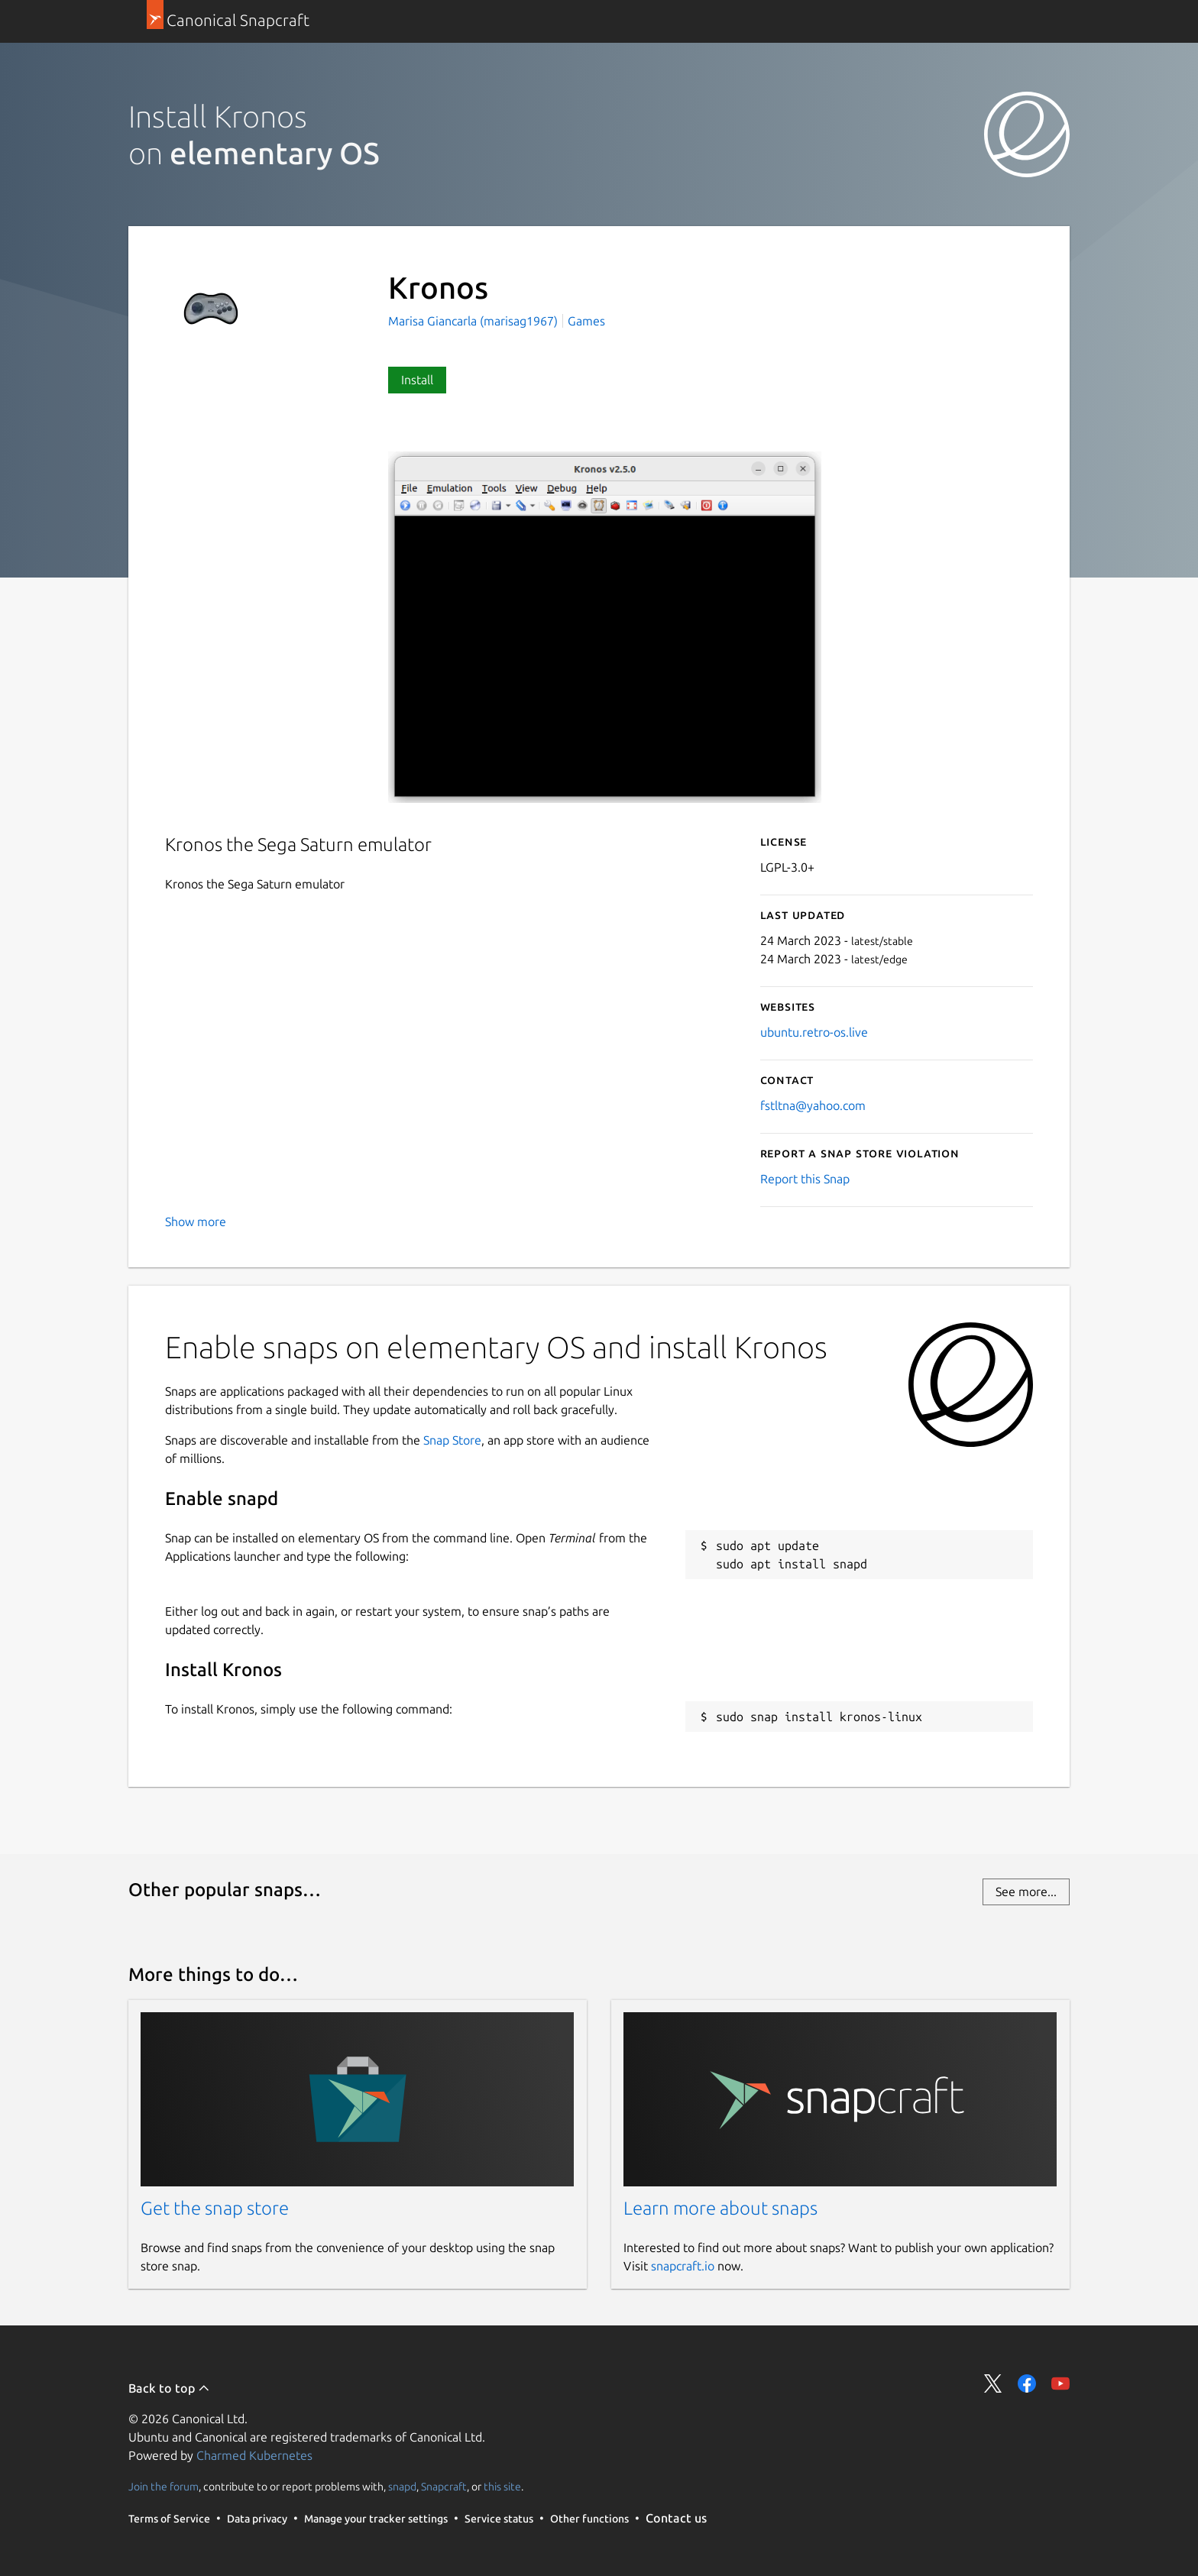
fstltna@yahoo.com (813, 1105)
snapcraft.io (682, 2266)
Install (417, 380)
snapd (402, 2487)
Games (586, 321)
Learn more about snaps (720, 2208)
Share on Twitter (993, 2383)
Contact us (676, 2518)
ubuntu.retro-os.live (814, 1032)
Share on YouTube (1060, 2383)
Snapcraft (444, 2487)
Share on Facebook (1027, 2383)
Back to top (169, 2388)
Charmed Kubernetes (254, 2455)
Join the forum (163, 2487)
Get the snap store (215, 2208)
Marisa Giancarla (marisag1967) (474, 321)
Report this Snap (805, 1179)
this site (502, 2487)
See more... (1026, 1891)
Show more (195, 1221)
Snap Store (452, 1440)
